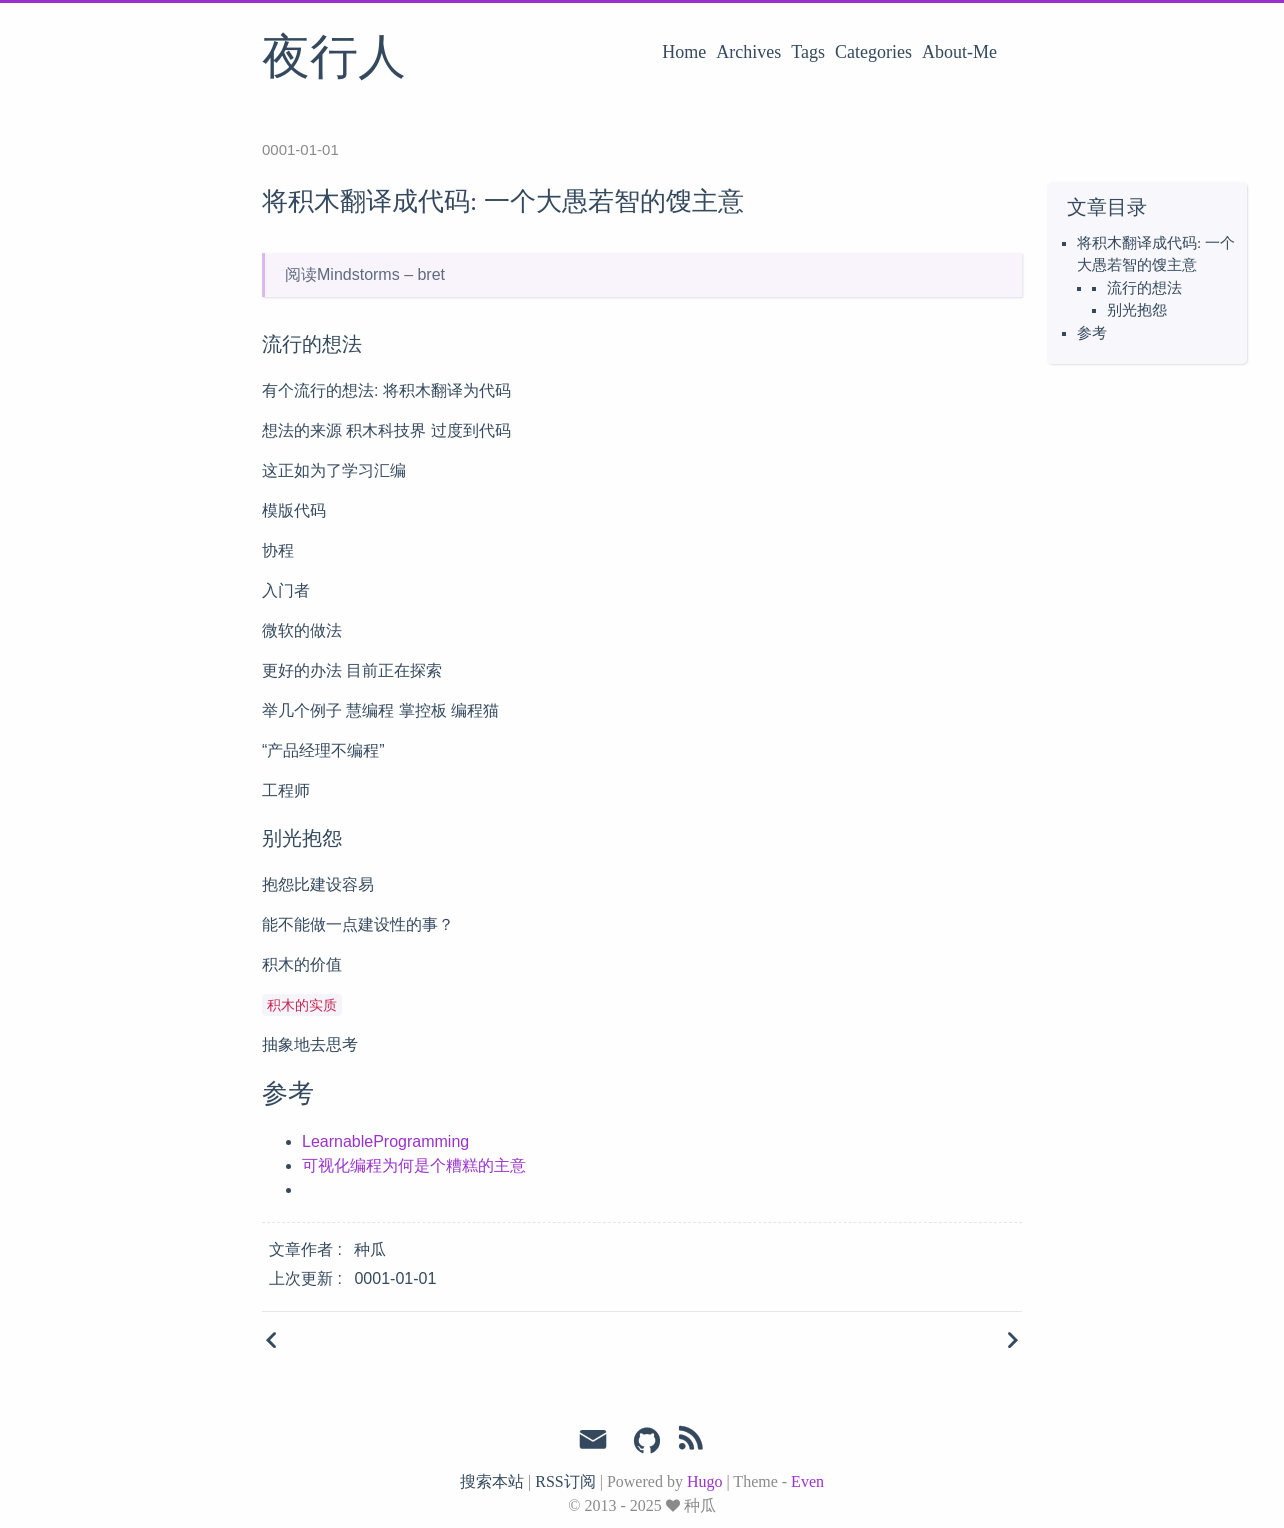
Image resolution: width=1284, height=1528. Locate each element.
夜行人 (334, 59)
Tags (808, 52)
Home (684, 52)
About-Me (959, 52)
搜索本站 (492, 1481)
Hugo (705, 1481)
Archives (748, 52)
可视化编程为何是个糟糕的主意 (414, 1165)
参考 (1092, 333)
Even (807, 1481)
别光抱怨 (1137, 310)
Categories (873, 52)
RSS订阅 (565, 1481)
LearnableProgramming (385, 1141)
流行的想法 (1144, 288)
